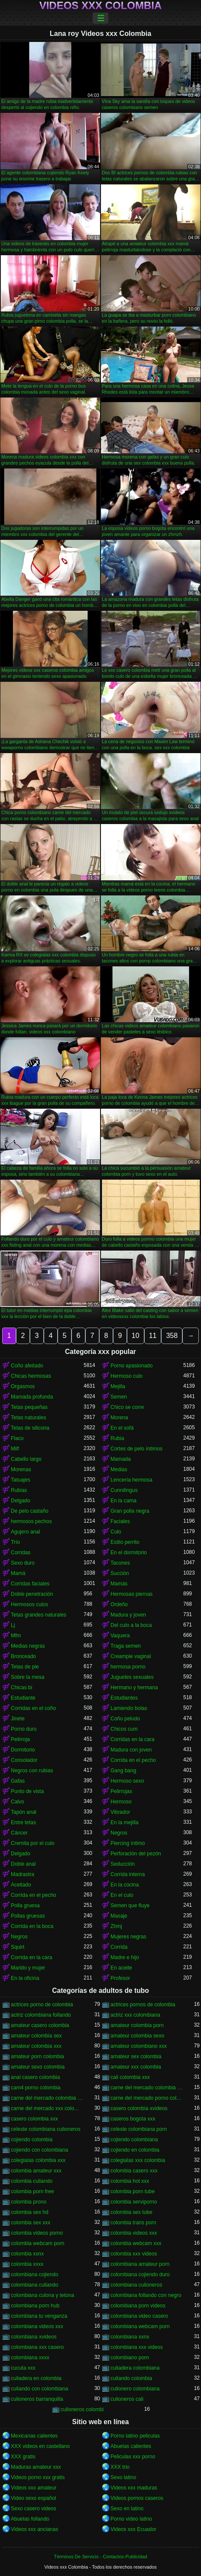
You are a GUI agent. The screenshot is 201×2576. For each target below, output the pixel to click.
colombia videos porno (37, 2233)
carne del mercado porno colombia (146, 2098)
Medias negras (28, 1646)
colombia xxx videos (133, 2254)
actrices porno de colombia (42, 2005)
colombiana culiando (34, 2285)
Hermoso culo (126, 1376)
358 (172, 1335)
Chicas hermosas (31, 1376)
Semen (118, 1397)
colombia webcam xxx (135, 2243)
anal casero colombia (35, 2077)
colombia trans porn (133, 2223)
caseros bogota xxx (132, 2119)
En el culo (121, 1895)
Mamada (120, 1459)
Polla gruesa (25, 1905)
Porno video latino (131, 2519)
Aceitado (21, 1885)
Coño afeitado (27, 1366)
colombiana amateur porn (139, 2264)
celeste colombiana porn (138, 2129)
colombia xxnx (27, 2254)
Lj (13, 1625)
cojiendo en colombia (134, 2150)
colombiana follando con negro (145, 2295)
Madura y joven (128, 1615)
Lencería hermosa (131, 1480)
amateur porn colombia (37, 2056)
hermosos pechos (31, 1521)
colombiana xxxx (30, 2358)
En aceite (121, 1968)
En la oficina (25, 1978)
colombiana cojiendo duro (140, 2274)
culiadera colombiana (134, 2368)
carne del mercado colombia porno (146, 2088)
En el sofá (121, 1428)
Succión (119, 1573)
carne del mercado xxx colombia (47, 2108)
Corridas (20, 1552)
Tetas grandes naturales (38, 1615)
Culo (115, 1532)
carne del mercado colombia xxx (47, 2098)
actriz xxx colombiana (135, 2015)
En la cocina (124, 1885)
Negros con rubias (32, 1771)
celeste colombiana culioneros (46, 2129)
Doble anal (23, 1864)
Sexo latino (123, 2477)
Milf (15, 1449)
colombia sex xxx (30, 2223)
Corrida (118, 1947)
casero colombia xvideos (138, 2108)
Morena (119, 1418)
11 (153, 1335)
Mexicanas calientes (34, 2436)
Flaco (17, 1438)
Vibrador (120, 1812)
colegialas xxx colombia (137, 2160)
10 (135, 1335)
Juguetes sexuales (131, 1677)
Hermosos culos (29, 1604)
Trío (15, 1542)
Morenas (21, 1469)
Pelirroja (20, 1739)
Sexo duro (23, 1563)
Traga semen (125, 1646)
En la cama (123, 1501)
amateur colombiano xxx (138, 2046)
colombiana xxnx (129, 2337)
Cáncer (19, 1833)
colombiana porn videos (137, 2306)
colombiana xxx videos (136, 2347)
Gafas (18, 1781)
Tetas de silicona (30, 1428)
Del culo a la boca (131, 1625)
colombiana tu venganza (39, 2316)
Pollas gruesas (28, 1916)
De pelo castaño (30, 1511)
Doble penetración (32, 1594)
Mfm (16, 1636)
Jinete (18, 1719)
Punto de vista (27, 1791)
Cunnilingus (124, 1490)
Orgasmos (23, 1386)
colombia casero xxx (134, 2171)
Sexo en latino (126, 2508)
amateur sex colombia (135, 2056)
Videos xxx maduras (133, 2488)
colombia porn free (32, 2191)
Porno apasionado (131, 1366)
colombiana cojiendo (34, 2274)
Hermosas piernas (131, 1594)
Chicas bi (21, 1687)
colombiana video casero (139, 2316)
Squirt (17, 1947)
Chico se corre (127, 1407)
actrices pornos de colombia (142, 2005)
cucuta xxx (23, 2368)
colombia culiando (31, 2181)
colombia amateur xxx (36, 2171)
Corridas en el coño (33, 1708)
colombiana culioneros (136, 2285)
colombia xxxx (27, 2264)
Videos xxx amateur (33, 2488)
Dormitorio (23, 1750)
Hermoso (121, 1802)
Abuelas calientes (130, 2446)
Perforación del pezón (135, 1854)
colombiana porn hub (35, 2306)
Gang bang (123, 1771)
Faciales (120, 1521)
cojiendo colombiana (134, 2140)
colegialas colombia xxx (38, 2160)
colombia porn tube (132, 2191)
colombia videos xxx (133, 2233)
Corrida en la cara (31, 1957)
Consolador (24, 1760)
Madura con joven (131, 1750)
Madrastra (22, 1874)
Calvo (17, 1802)
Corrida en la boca (32, 1926)
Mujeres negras (128, 1937)
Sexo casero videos (33, 2508)
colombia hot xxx (129, 2181)
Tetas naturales (28, 1418)
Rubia (117, 1438)
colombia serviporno (133, 2202)
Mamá (18, 1573)
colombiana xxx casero (37, 2347)
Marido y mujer (28, 1968)
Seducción (122, 1864)
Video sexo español (33, 2498)
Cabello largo (26, 1459)
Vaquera (120, 1636)
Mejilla (117, 1386)
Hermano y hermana (134, 1687)
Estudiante (23, 1698)
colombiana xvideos (33, 2337)
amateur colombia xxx (36, 2046)
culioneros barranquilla (37, 2399)
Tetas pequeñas (29, 1407)
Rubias (19, 1490)
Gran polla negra (129, 1511)
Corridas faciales (30, 1584)
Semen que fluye (129, 1905)
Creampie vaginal (130, 1656)
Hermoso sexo (127, 1781)
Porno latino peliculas (135, 2436)
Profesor (120, 1978)
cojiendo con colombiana (39, 2150)
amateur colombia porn (137, 2025)
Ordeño (119, 1604)
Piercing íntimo (127, 1843)
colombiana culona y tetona (42, 2295)
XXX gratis (23, 2457)
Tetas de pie (25, 1667)
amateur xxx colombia (135, 2067)
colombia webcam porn (37, 2243)
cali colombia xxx (130, 2077)
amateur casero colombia (40, 2025)
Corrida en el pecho (133, 1760)
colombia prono (28, 2202)
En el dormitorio (128, 1552)
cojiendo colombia (31, 2140)
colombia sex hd (30, 2212)
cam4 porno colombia (36, 2088)
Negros (118, 1833)
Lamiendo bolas (128, 1708)
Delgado (20, 1501)
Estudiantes (124, 1698)
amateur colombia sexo (137, 2036)
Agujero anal (25, 1532)
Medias (118, 1469)
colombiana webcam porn (140, 2326)
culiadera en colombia (36, 2378)
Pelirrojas (121, 1791)
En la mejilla (124, 1822)
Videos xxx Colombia (100, 5)
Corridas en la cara (132, 1739)
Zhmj (116, 1926)
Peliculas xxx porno (132, 2457)
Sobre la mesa (27, 1677)
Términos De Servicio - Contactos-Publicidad (100, 2556)
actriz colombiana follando (41, 2015)
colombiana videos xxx (37, 2326)
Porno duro (23, 1729)
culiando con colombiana (39, 2389)
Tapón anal (23, 1812)
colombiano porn (129, 2358)
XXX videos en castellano (40, 2446)
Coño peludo (125, 1719)
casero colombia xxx (34, 2119)
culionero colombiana (134, 2389)
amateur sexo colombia (38, 2067)
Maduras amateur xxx (36, 2467)
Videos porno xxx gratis (38, 2477)
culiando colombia (131, 2378)
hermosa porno (128, 1667)
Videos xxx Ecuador (133, 2529)
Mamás (118, 1584)
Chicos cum (124, 1729)
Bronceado (23, 1656)
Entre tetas (23, 1822)
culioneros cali (126, 2399)
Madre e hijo (124, 1957)
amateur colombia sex (36, 2036)
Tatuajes (20, 1480)
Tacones (120, 1563)
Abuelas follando (30, 2519)
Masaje (118, 1916)
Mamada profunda (32, 1397)
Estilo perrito (124, 1542)
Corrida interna (127, 1874)
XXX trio (120, 2467)
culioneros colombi (82, 2409)
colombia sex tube (131, 2212)
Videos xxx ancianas (34, 2529)
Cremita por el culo (33, 1843)
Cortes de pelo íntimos (136, 1449)
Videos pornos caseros (136, 2498)
